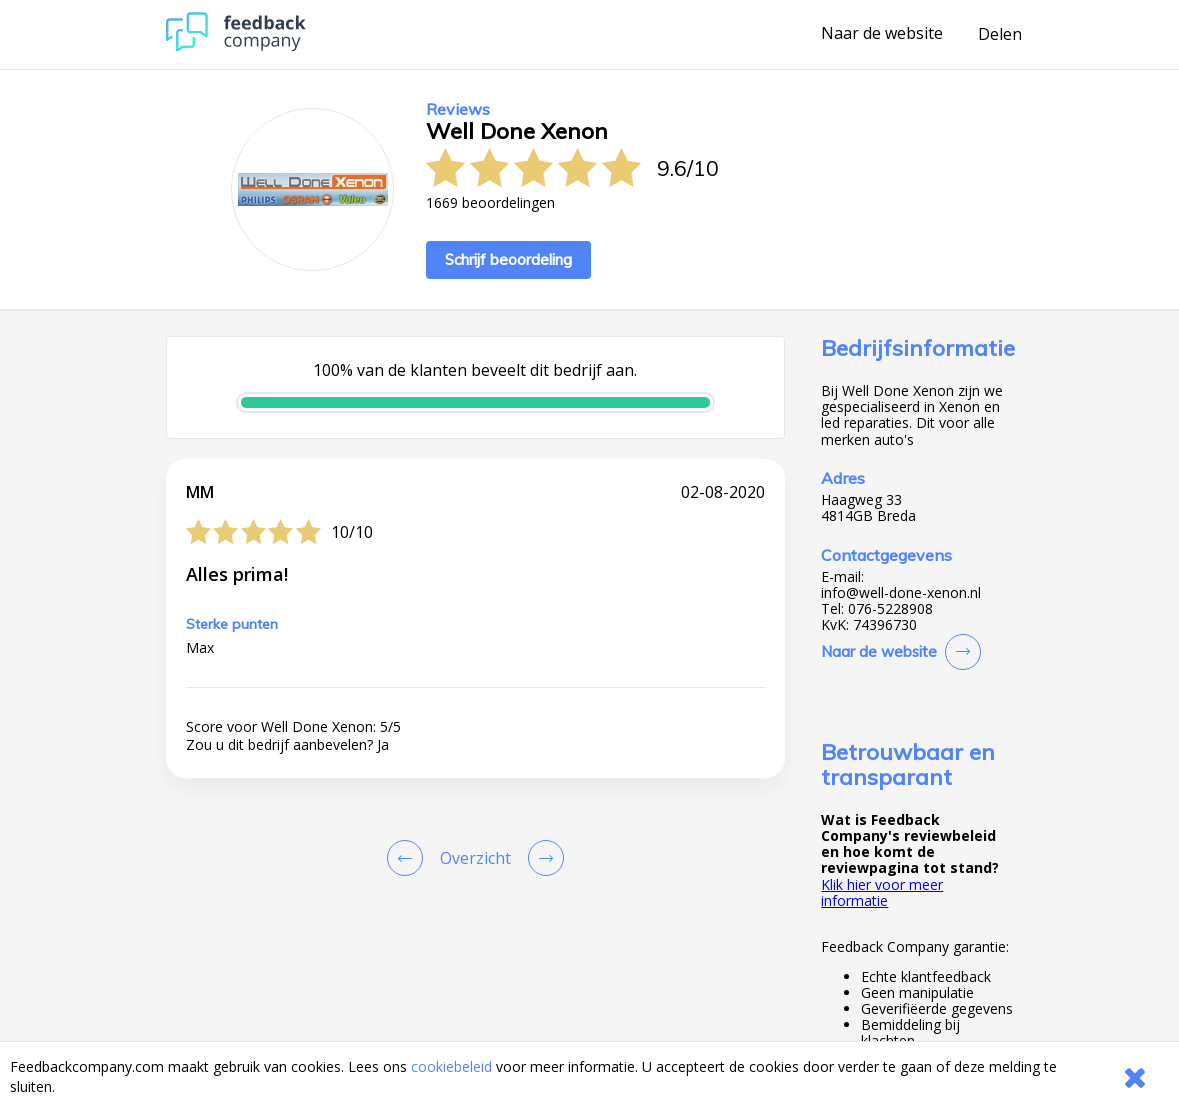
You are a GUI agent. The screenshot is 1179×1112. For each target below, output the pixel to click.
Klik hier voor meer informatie (882, 892)
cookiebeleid (451, 1066)
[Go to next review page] (542, 858)
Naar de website (882, 34)
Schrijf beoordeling (508, 259)
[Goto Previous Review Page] (409, 858)
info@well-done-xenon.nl (901, 593)
